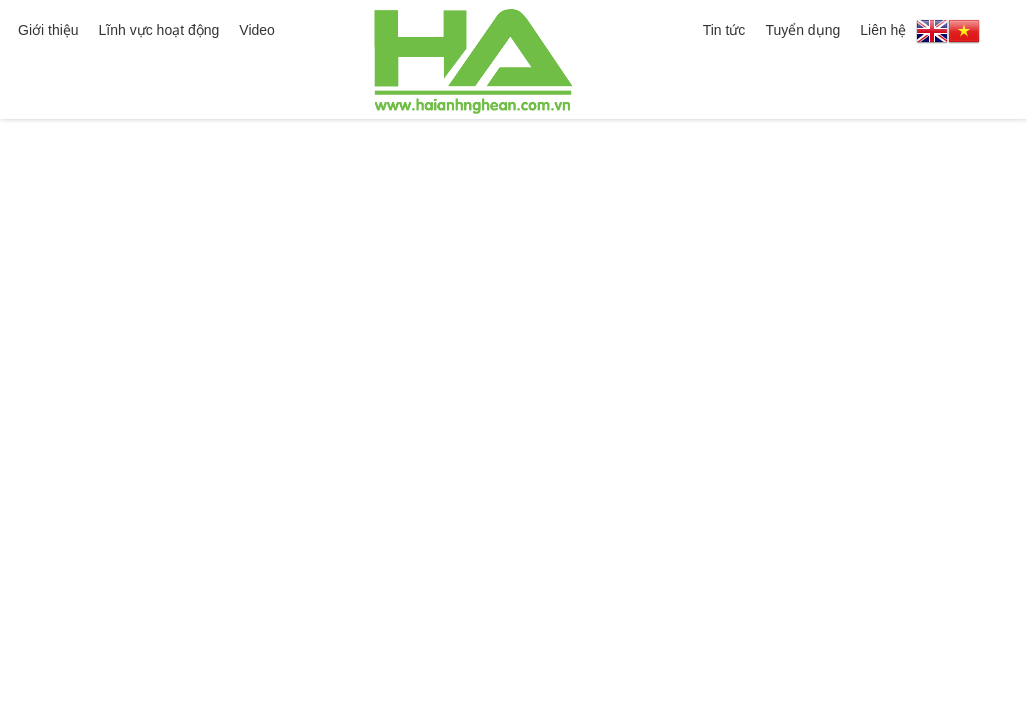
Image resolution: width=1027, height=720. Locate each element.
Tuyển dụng (802, 30)
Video (257, 30)
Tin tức (724, 30)
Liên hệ (883, 30)
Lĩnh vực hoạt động (159, 30)
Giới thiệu (48, 30)
